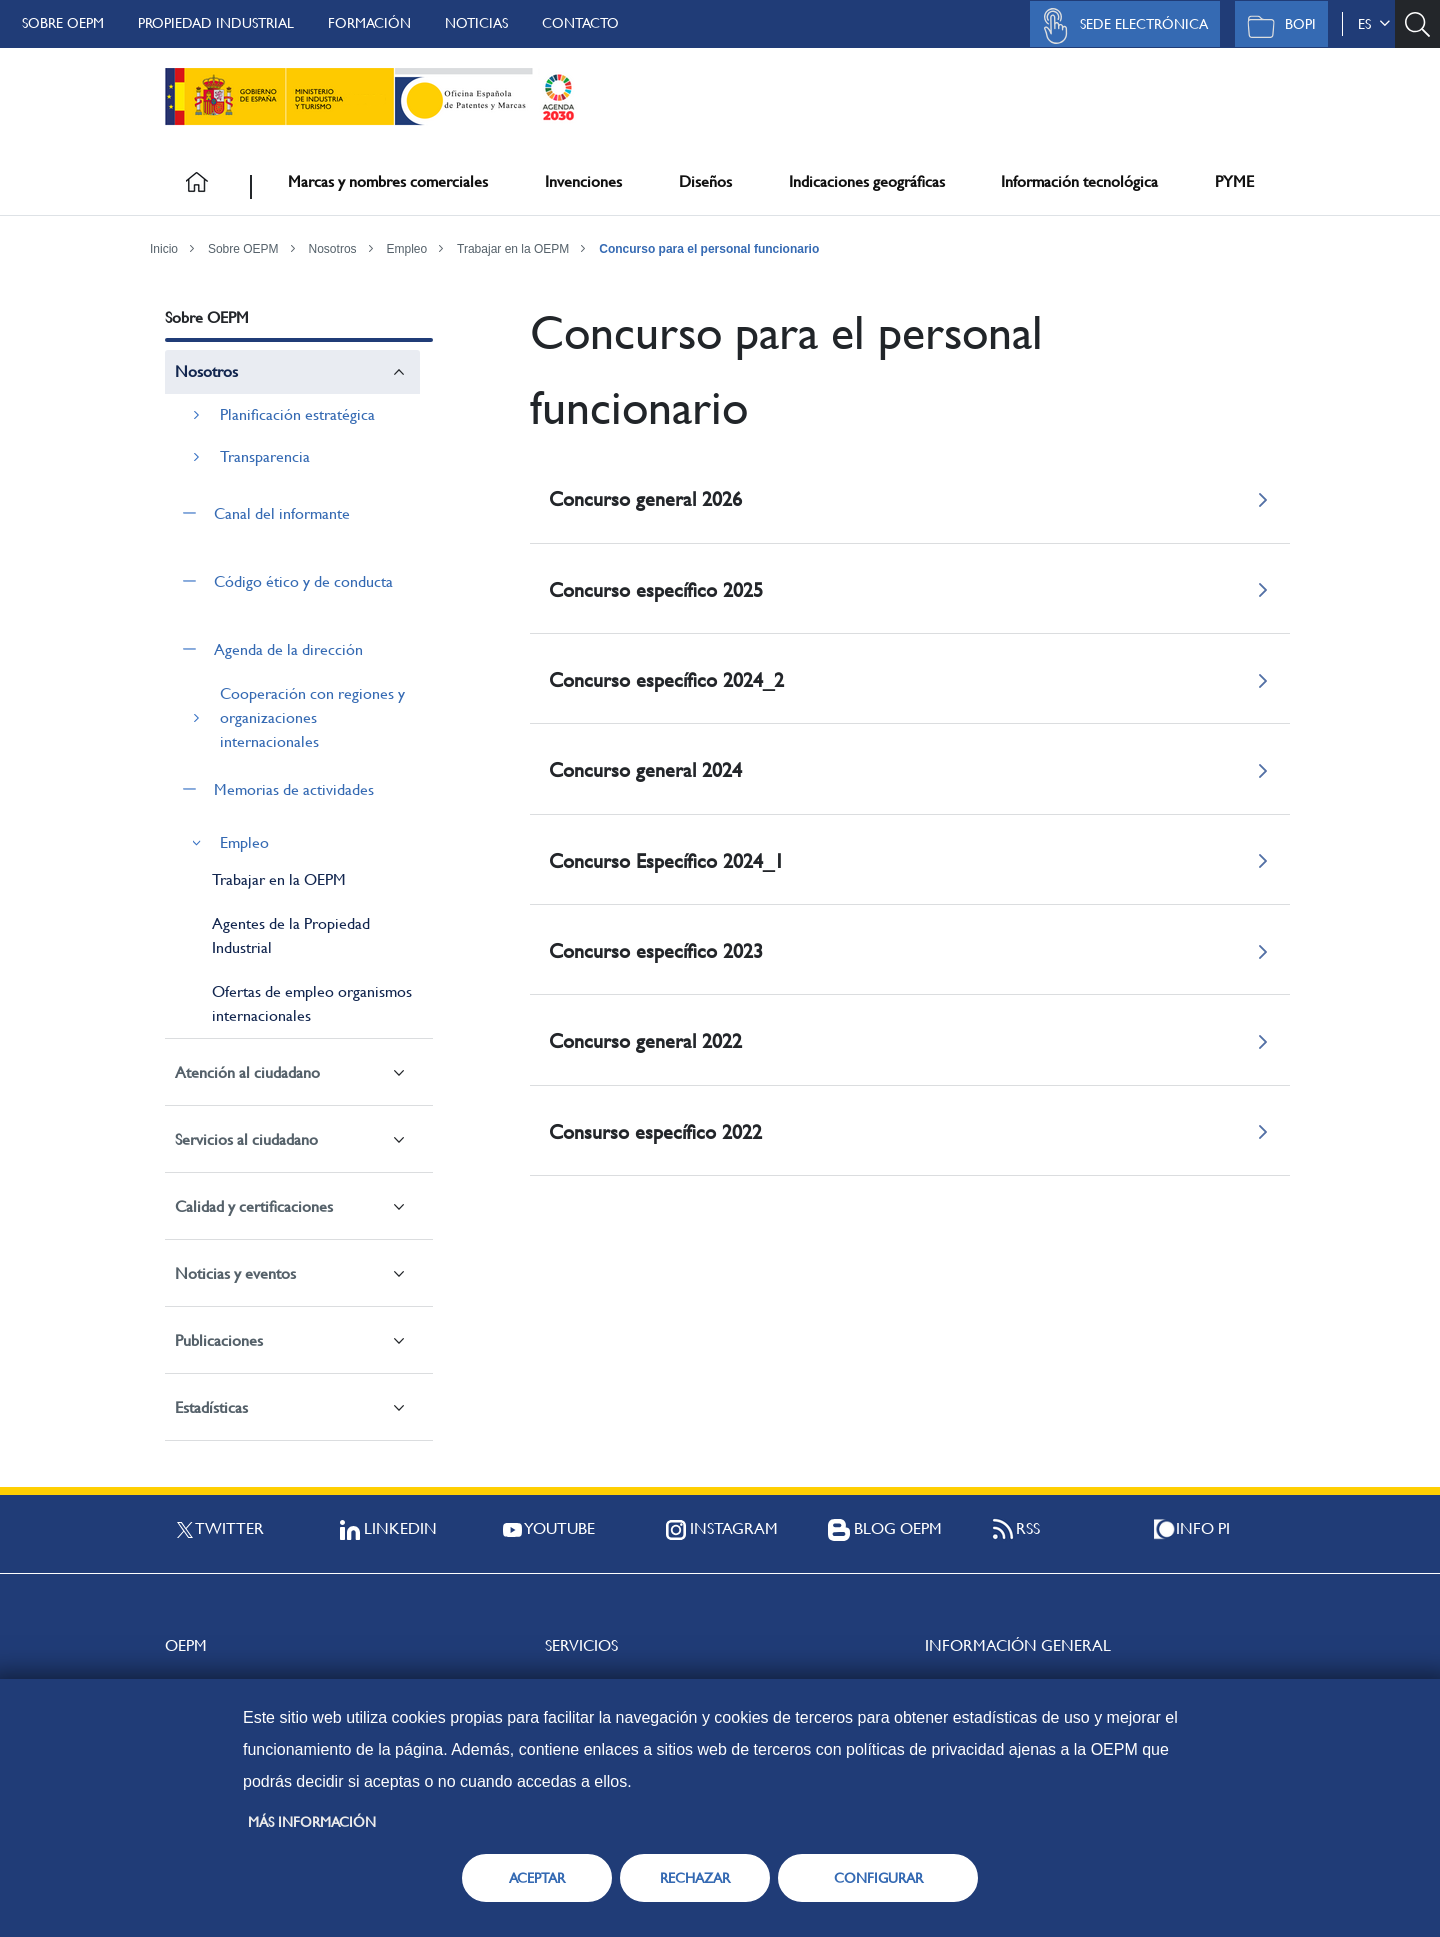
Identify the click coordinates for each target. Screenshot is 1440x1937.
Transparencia (265, 456)
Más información (312, 1822)
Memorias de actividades (294, 789)
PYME (1234, 181)
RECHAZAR (695, 1878)
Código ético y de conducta (303, 581)
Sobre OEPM (63, 23)
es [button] (1374, 24)
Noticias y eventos (235, 1273)
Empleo (406, 249)
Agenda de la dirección (288, 649)
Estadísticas (211, 1407)
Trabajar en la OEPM (513, 249)
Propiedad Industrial (216, 23)
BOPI (1276, 26)
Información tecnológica (1079, 181)
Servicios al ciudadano (246, 1139)
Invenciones (583, 181)
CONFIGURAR (878, 1878)
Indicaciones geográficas (867, 181)
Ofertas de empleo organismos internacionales (312, 1003)
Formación (369, 23)
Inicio (164, 249)
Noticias (476, 23)
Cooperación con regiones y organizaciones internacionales (312, 717)
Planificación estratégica (297, 414)
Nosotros (333, 249)
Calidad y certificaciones (254, 1206)
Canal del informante (282, 513)
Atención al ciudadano (247, 1072)
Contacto (580, 23)
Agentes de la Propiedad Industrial (291, 935)
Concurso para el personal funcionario (709, 249)
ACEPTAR (537, 1878)
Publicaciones (219, 1340)
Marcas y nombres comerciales (388, 181)
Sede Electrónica (1120, 26)
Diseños (705, 181)
